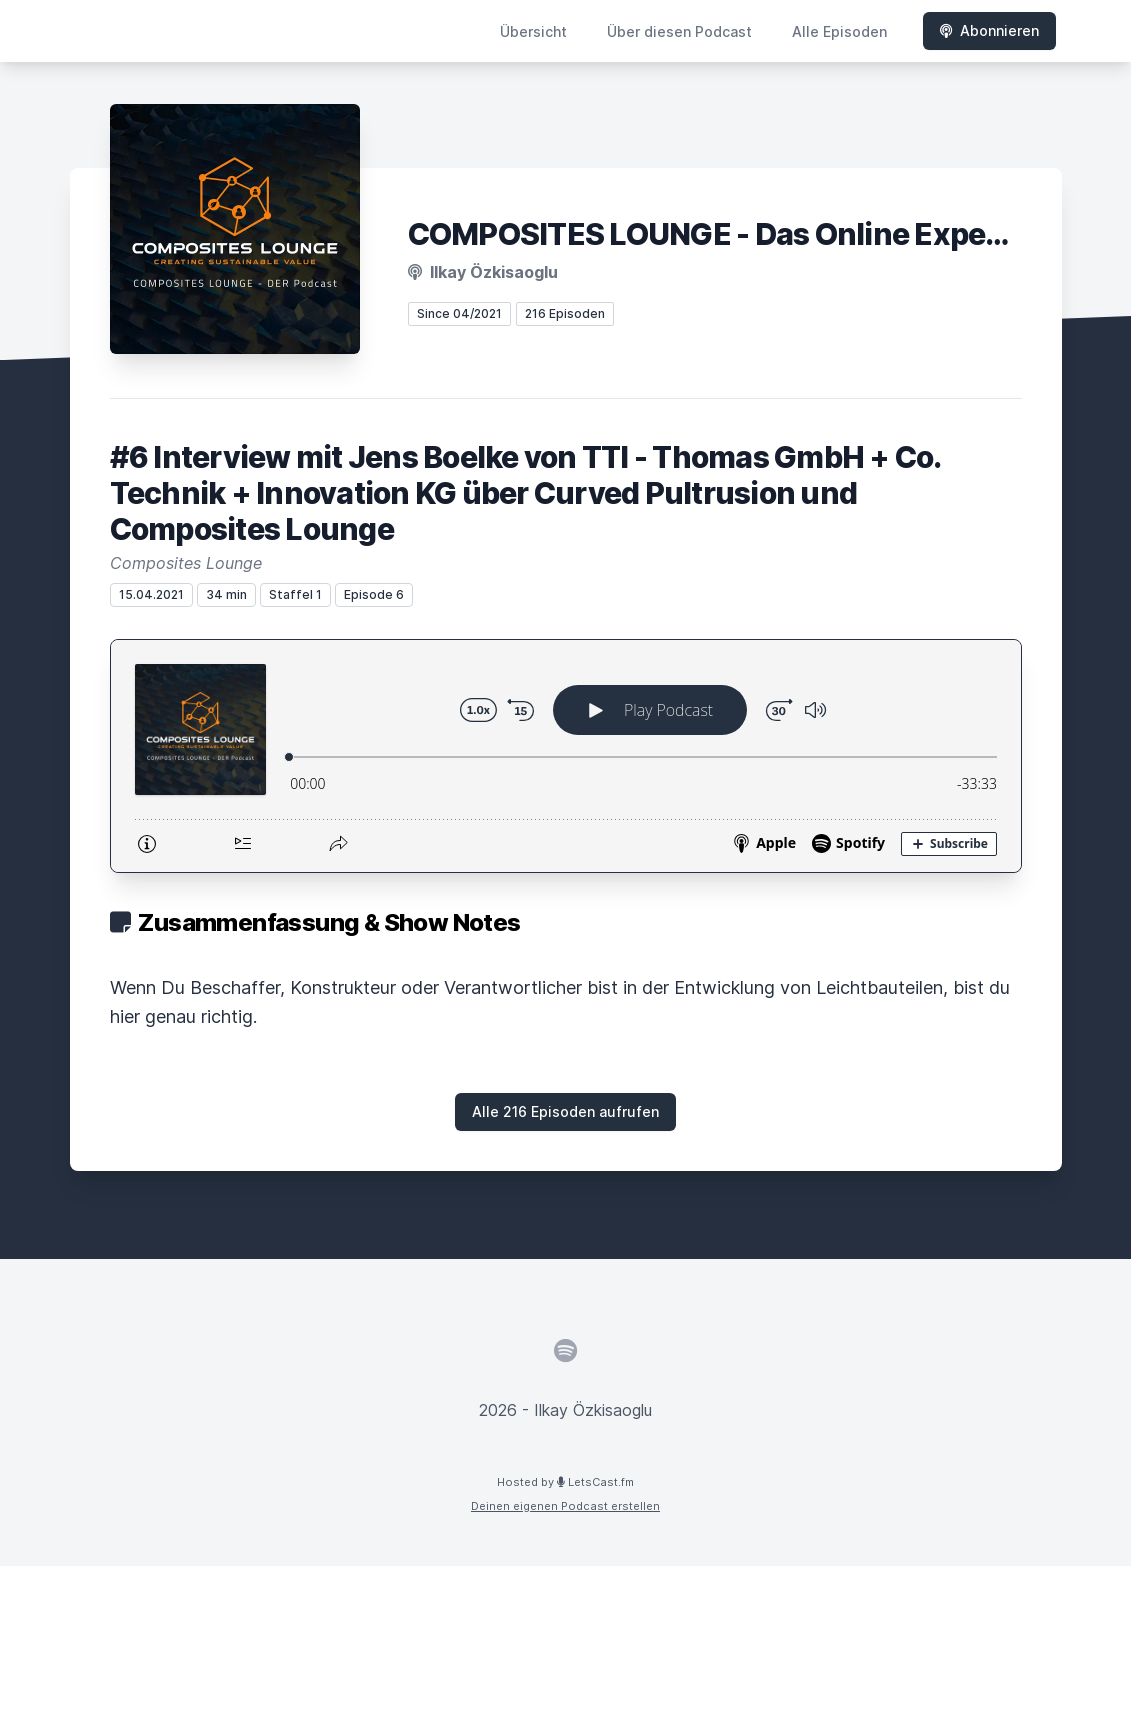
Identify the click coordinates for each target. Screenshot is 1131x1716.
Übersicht (533, 31)
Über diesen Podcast (679, 31)
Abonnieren (989, 30)
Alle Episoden (839, 31)
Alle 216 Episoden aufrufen (565, 1111)
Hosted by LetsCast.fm (565, 1482)
